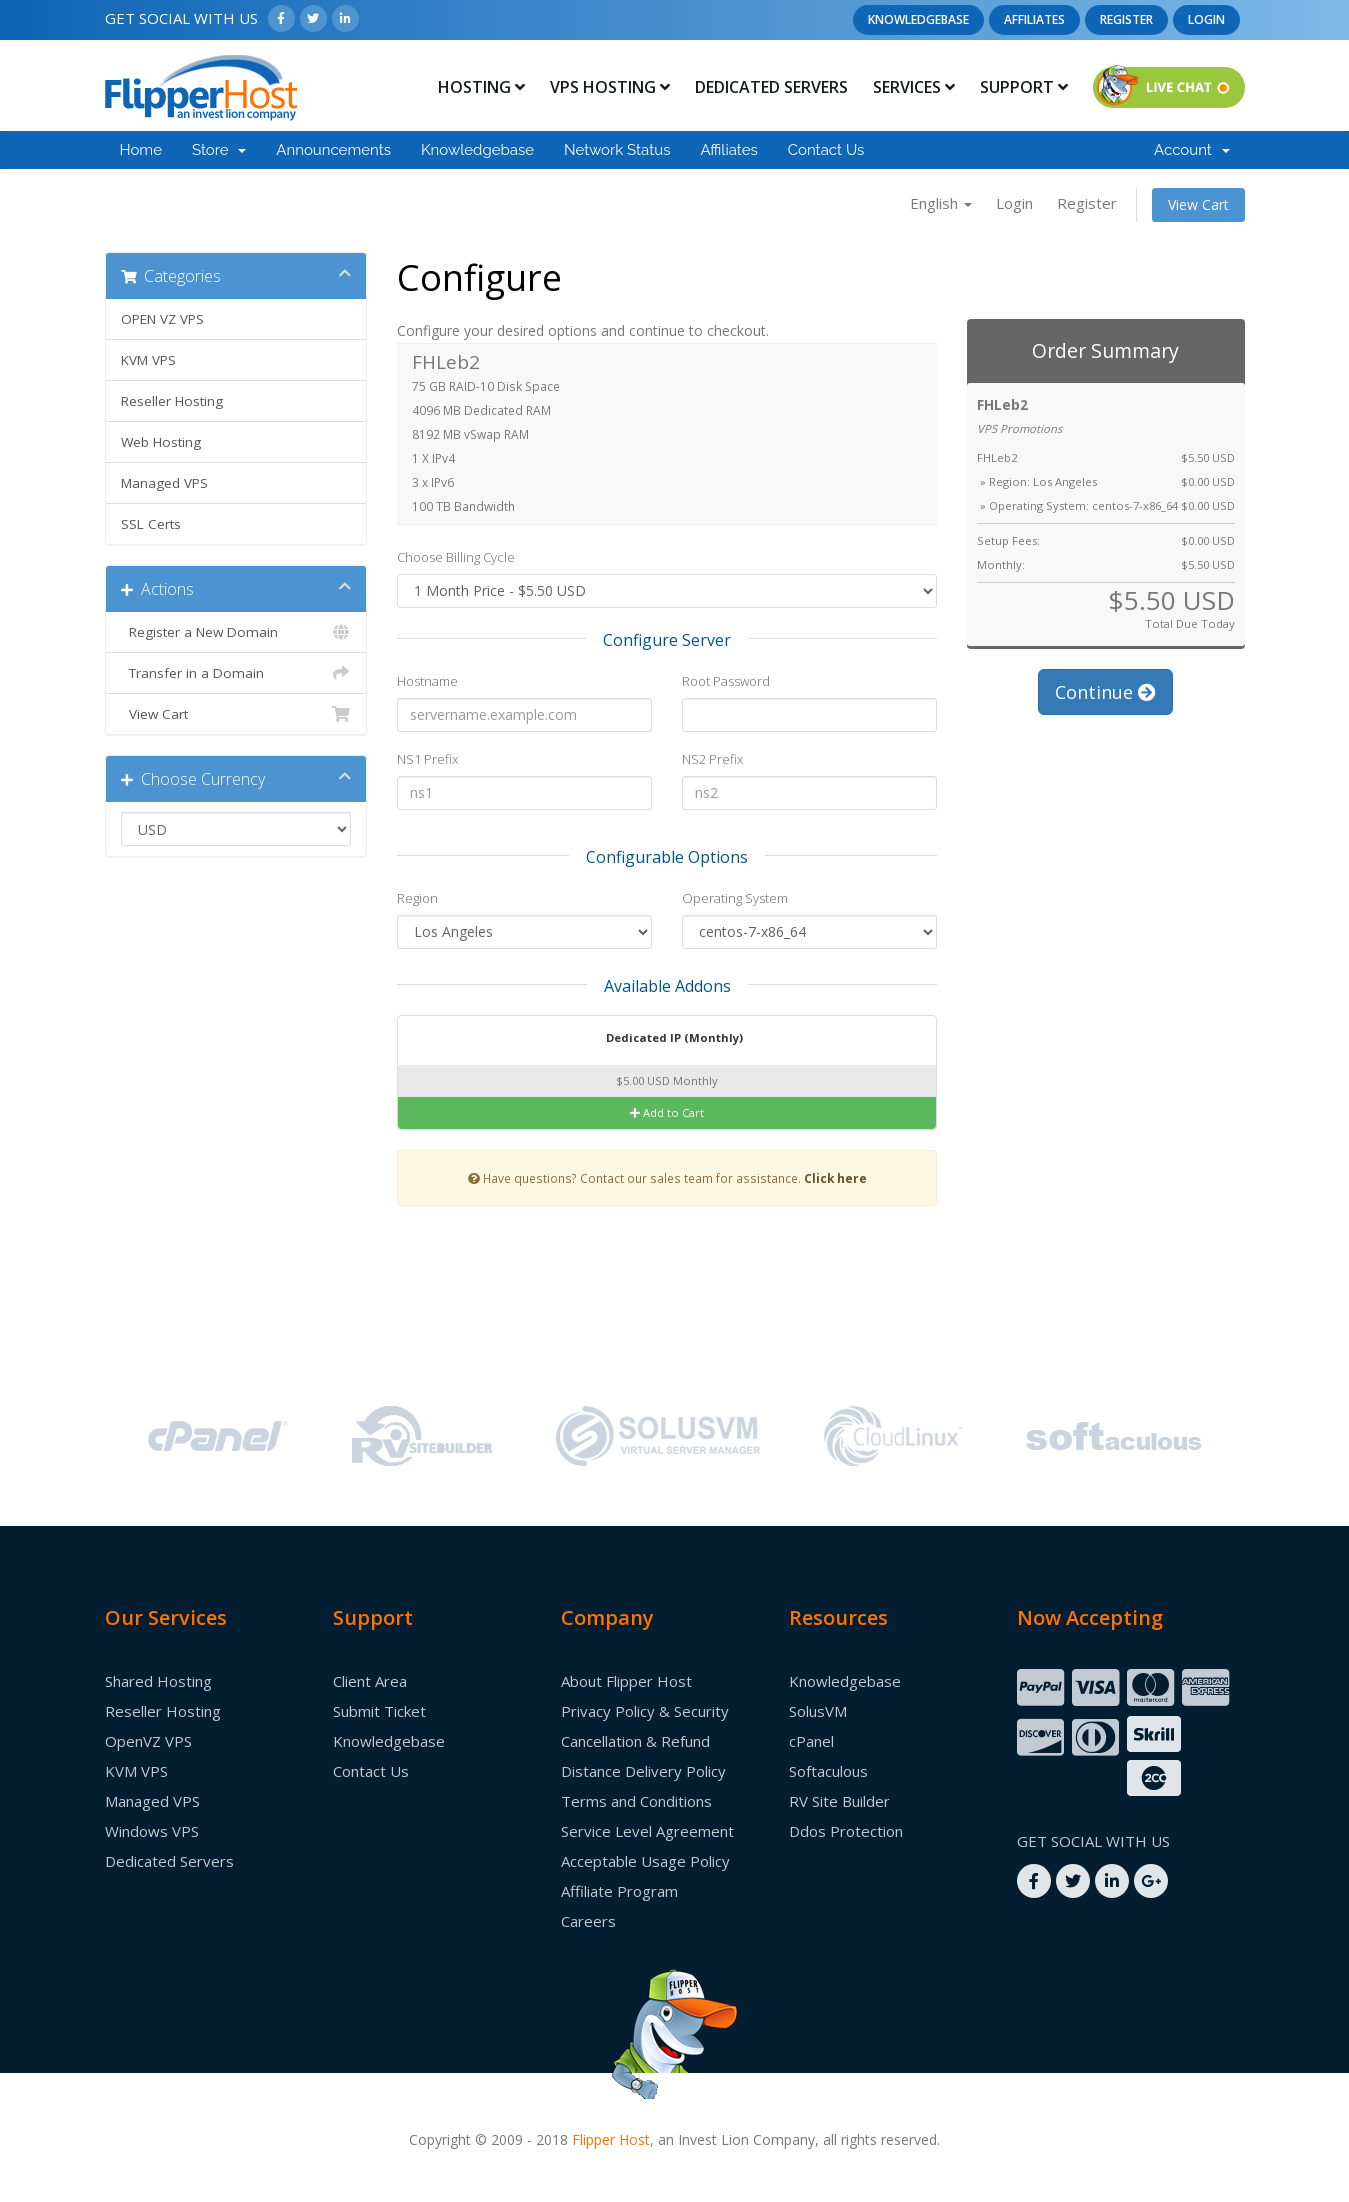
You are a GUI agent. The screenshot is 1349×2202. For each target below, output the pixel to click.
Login (1206, 19)
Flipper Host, (613, 2139)
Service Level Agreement (647, 1831)
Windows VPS (152, 1831)
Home (141, 150)
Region (417, 898)
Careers (588, 1921)
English (941, 203)
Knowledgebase (918, 19)
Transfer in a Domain (236, 673)
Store (219, 150)
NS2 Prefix (712, 759)
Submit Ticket (379, 1711)
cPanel (811, 1741)
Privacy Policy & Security (645, 1711)
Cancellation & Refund (635, 1741)
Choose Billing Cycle (456, 557)
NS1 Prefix (427, 759)
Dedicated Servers (771, 87)
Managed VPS (164, 483)
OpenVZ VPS (148, 1741)
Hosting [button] (481, 87)
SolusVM (818, 1711)
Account (1191, 150)
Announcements (333, 150)
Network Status (617, 150)
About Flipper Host (626, 1681)
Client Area (370, 1681)
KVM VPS (148, 360)
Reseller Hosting (172, 401)
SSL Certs (151, 524)
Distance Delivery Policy (643, 1771)
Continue (1105, 692)
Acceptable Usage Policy (645, 1861)
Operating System (735, 898)
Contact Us (826, 150)
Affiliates (1034, 19)
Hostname (427, 681)
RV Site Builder (839, 1801)
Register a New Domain (236, 632)
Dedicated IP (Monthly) (662, 1039)
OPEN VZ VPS (162, 319)
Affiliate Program (619, 1891)
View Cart (1198, 204)
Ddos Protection (846, 1831)
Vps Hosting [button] (610, 87)
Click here (835, 1178)
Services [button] (914, 87)
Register (1126, 19)
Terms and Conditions (636, 1801)
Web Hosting (161, 442)
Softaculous (828, 1771)
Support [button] (1024, 87)
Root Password (726, 681)
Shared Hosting (158, 1681)
